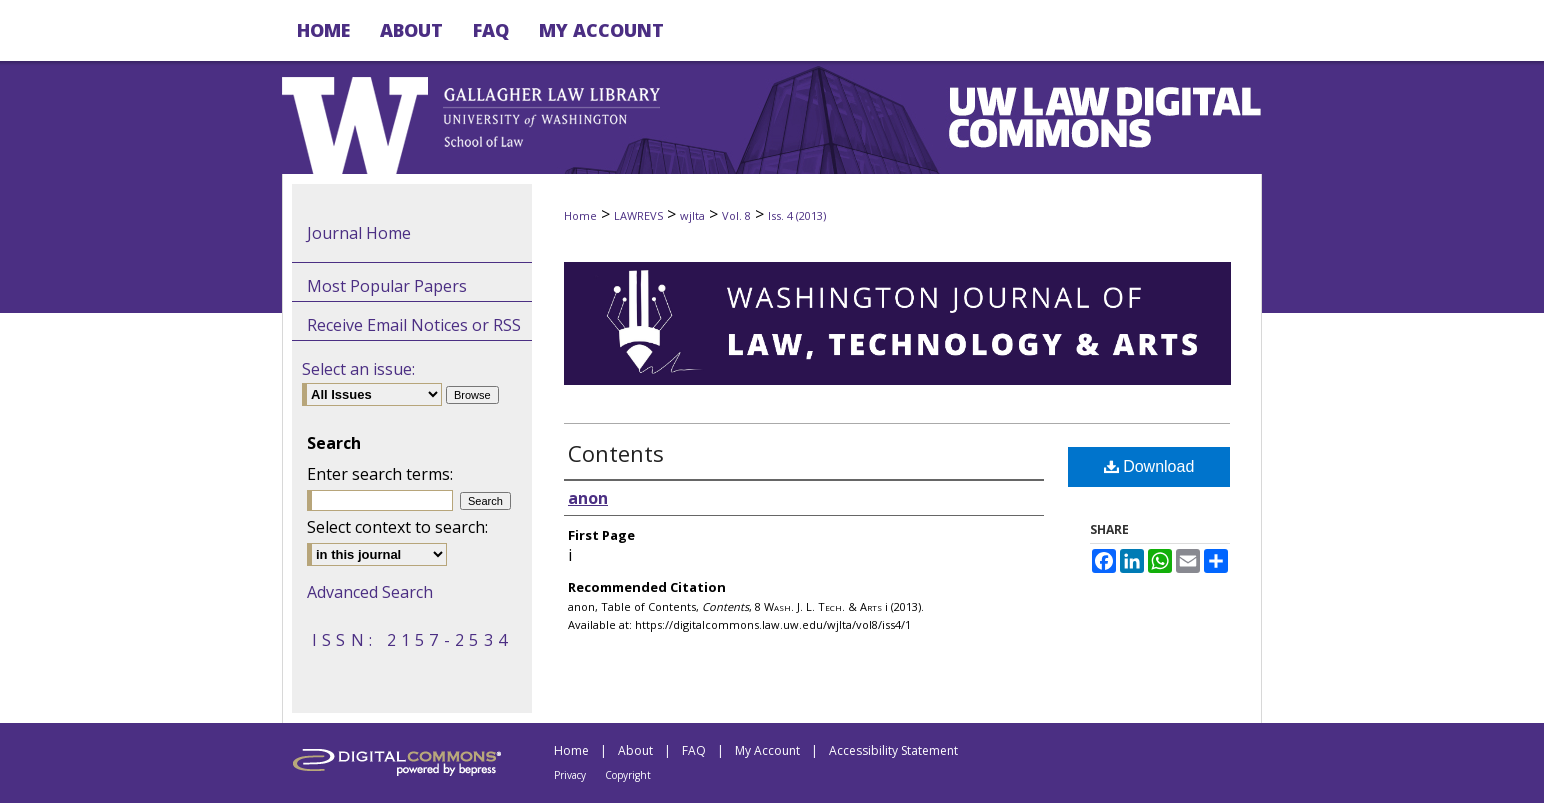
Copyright (628, 775)
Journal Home (359, 233)
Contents (616, 453)
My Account (767, 750)
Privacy (570, 775)
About (635, 750)
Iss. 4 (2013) (797, 215)
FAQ (694, 750)
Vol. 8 (736, 215)
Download (1149, 466)
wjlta (692, 215)
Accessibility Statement (893, 750)
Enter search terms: (380, 474)
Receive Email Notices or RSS (414, 325)
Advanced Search (370, 592)
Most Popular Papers (387, 286)
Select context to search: (397, 527)
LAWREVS (638, 215)
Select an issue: (358, 369)
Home (580, 215)
